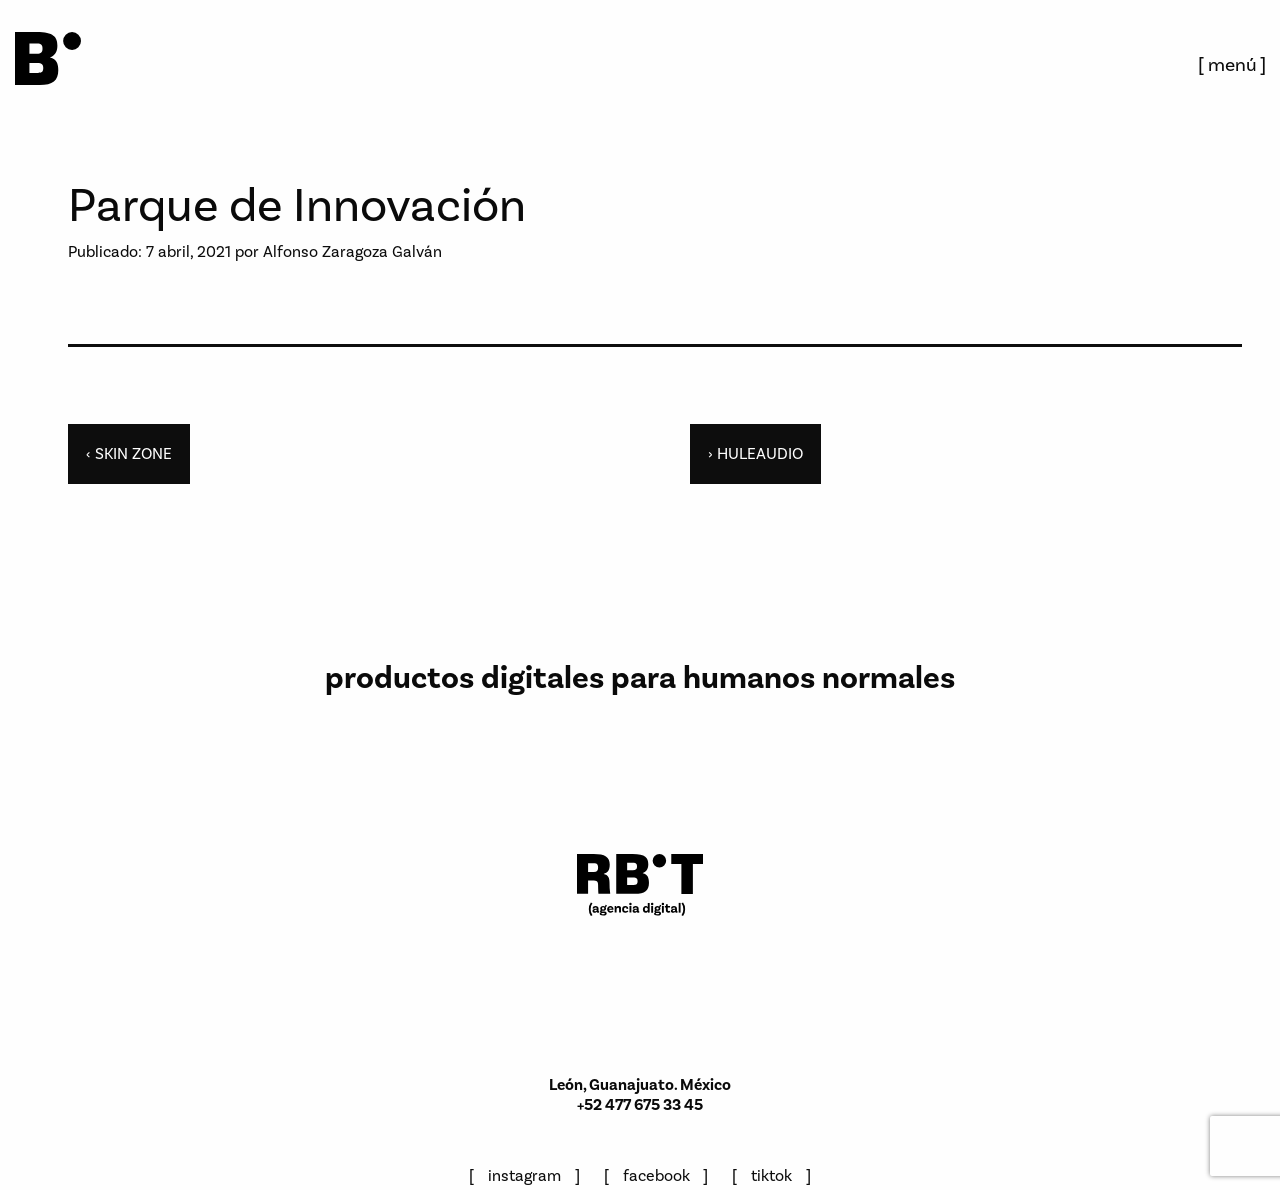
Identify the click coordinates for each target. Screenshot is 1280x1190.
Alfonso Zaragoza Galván (352, 251)
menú (1232, 64)
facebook (656, 1175)
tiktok (771, 1175)
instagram (524, 1175)
